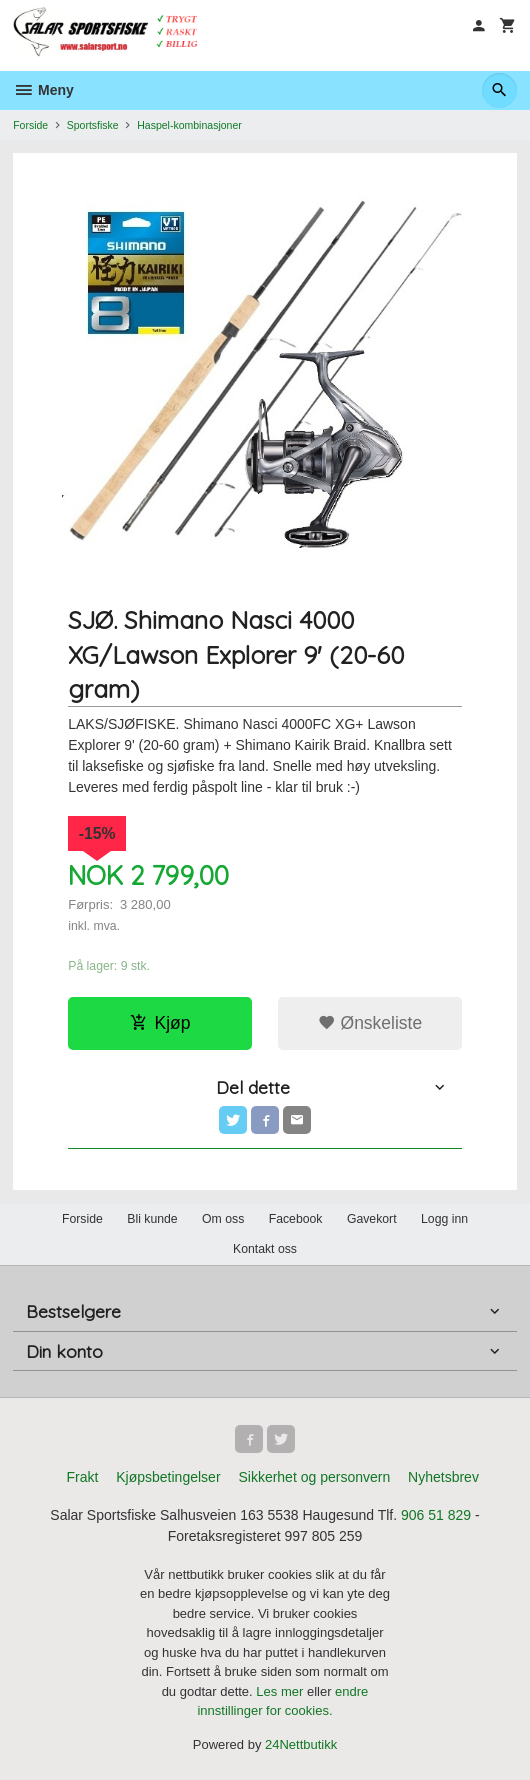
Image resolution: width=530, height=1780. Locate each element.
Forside (30, 125)
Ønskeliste (370, 1023)
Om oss (223, 1219)
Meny (43, 90)
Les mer (281, 1691)
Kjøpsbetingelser (168, 1477)
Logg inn (444, 1219)
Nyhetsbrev (443, 1477)
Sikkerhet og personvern (314, 1477)
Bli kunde (152, 1219)
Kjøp (160, 1023)
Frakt (82, 1477)
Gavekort (372, 1219)
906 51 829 (436, 1515)
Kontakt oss (265, 1249)
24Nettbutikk (301, 1744)
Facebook (296, 1219)
